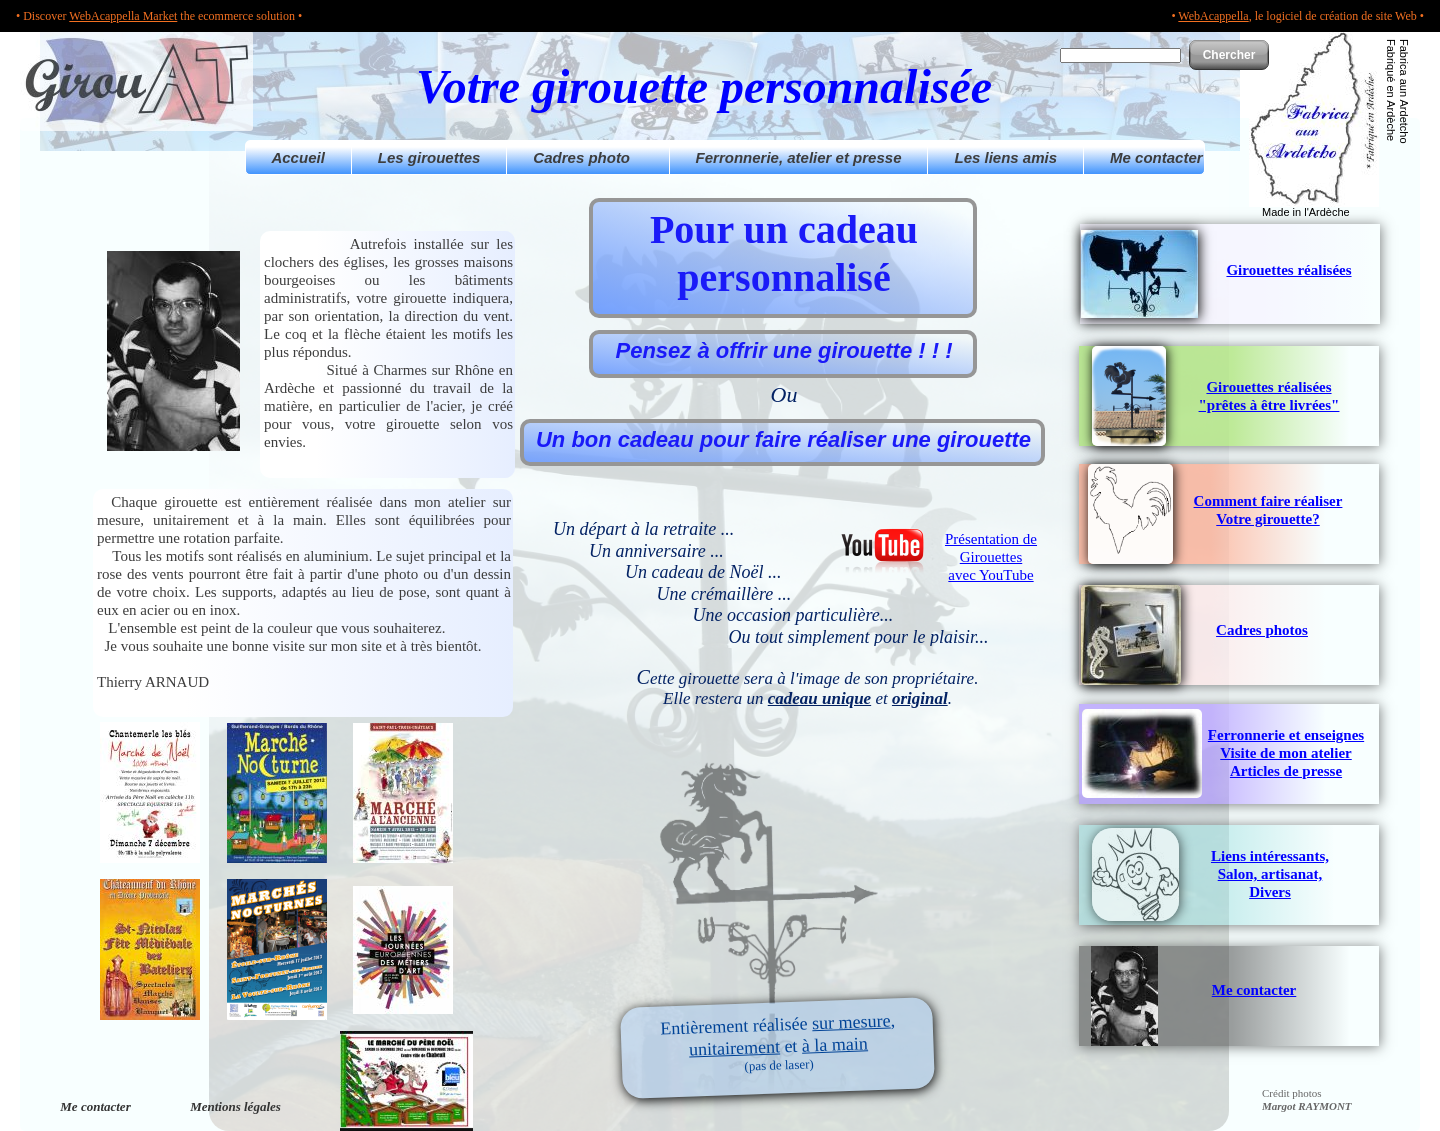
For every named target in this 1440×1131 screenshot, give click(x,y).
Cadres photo (587, 157)
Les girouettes (429, 157)
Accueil (298, 157)
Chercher (1229, 55)
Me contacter (1156, 157)
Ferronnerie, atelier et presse (799, 157)
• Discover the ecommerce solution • (159, 16)
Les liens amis (1005, 157)
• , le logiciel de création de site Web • (1297, 16)
